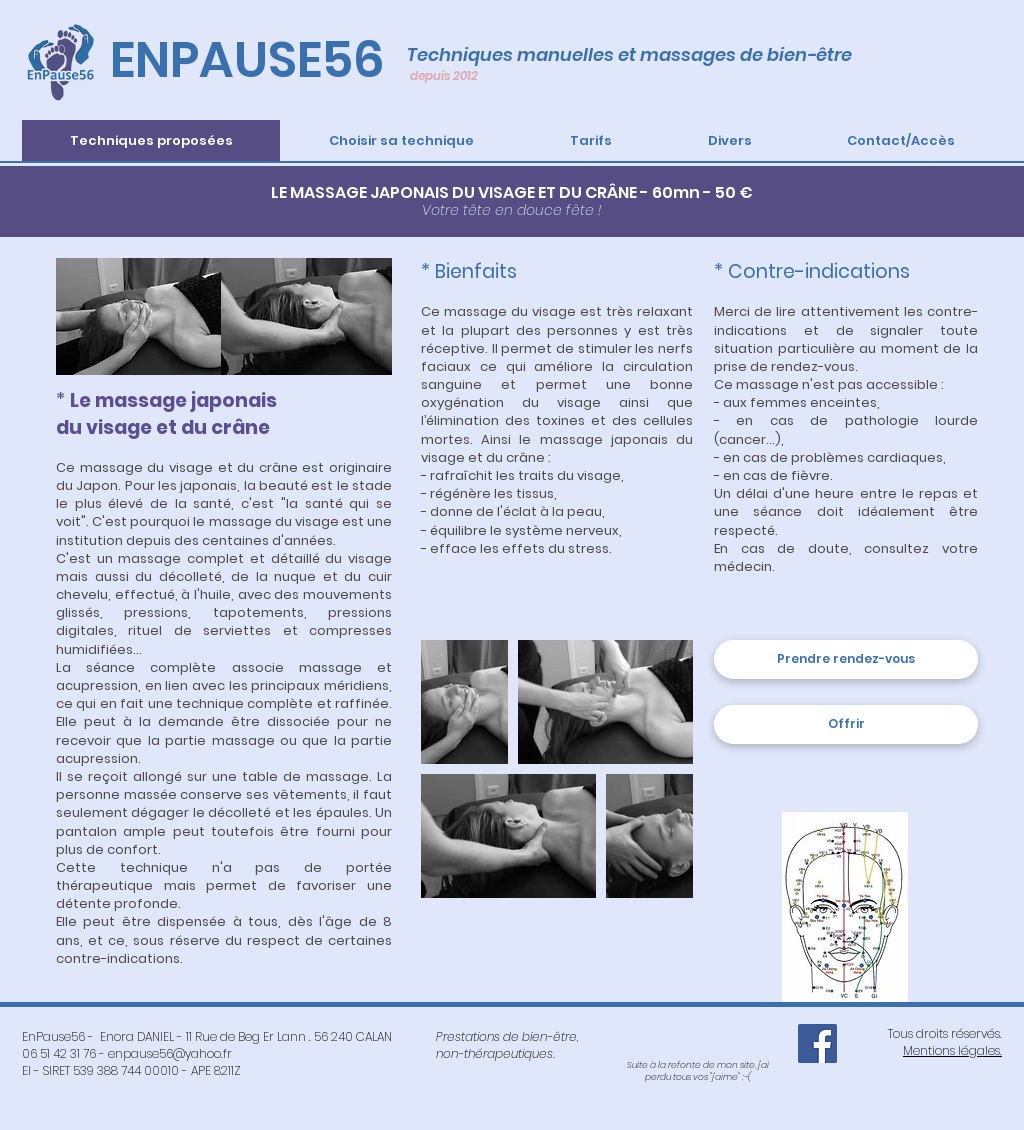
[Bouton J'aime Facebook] (698, 1036)
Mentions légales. (952, 1050)
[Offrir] (846, 724)
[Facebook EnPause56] (817, 1043)
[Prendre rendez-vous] (846, 659)
